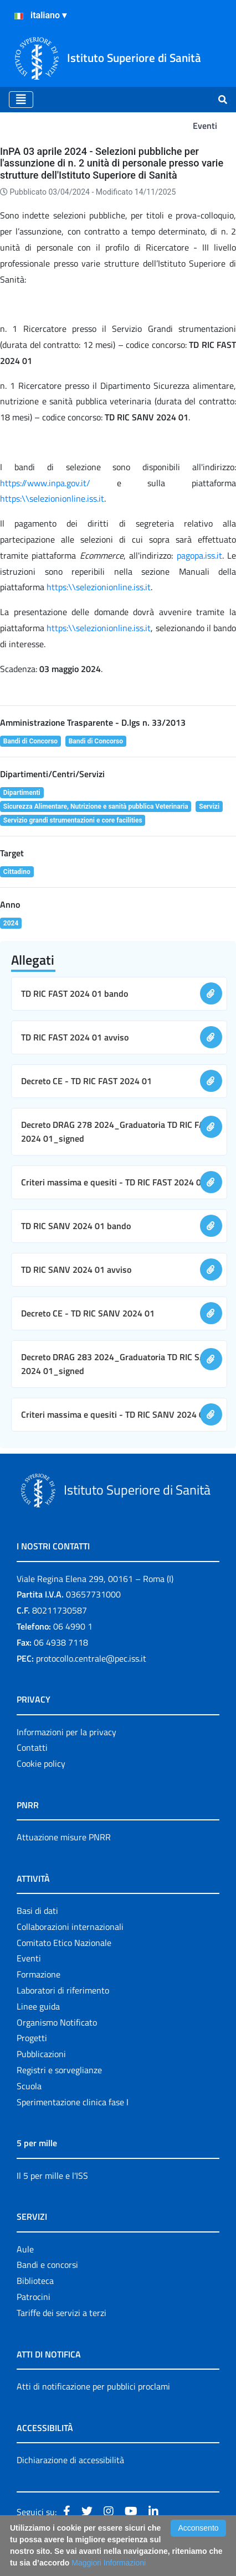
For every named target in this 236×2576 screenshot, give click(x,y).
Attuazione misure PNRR (64, 1837)
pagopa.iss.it (199, 555)
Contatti (32, 1747)
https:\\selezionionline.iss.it (52, 498)
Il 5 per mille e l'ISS (52, 2175)
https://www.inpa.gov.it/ (58, 483)
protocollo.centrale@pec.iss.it (91, 1658)
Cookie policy (41, 1763)
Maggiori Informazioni (108, 2562)
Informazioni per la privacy (66, 1732)
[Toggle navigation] (21, 99)
